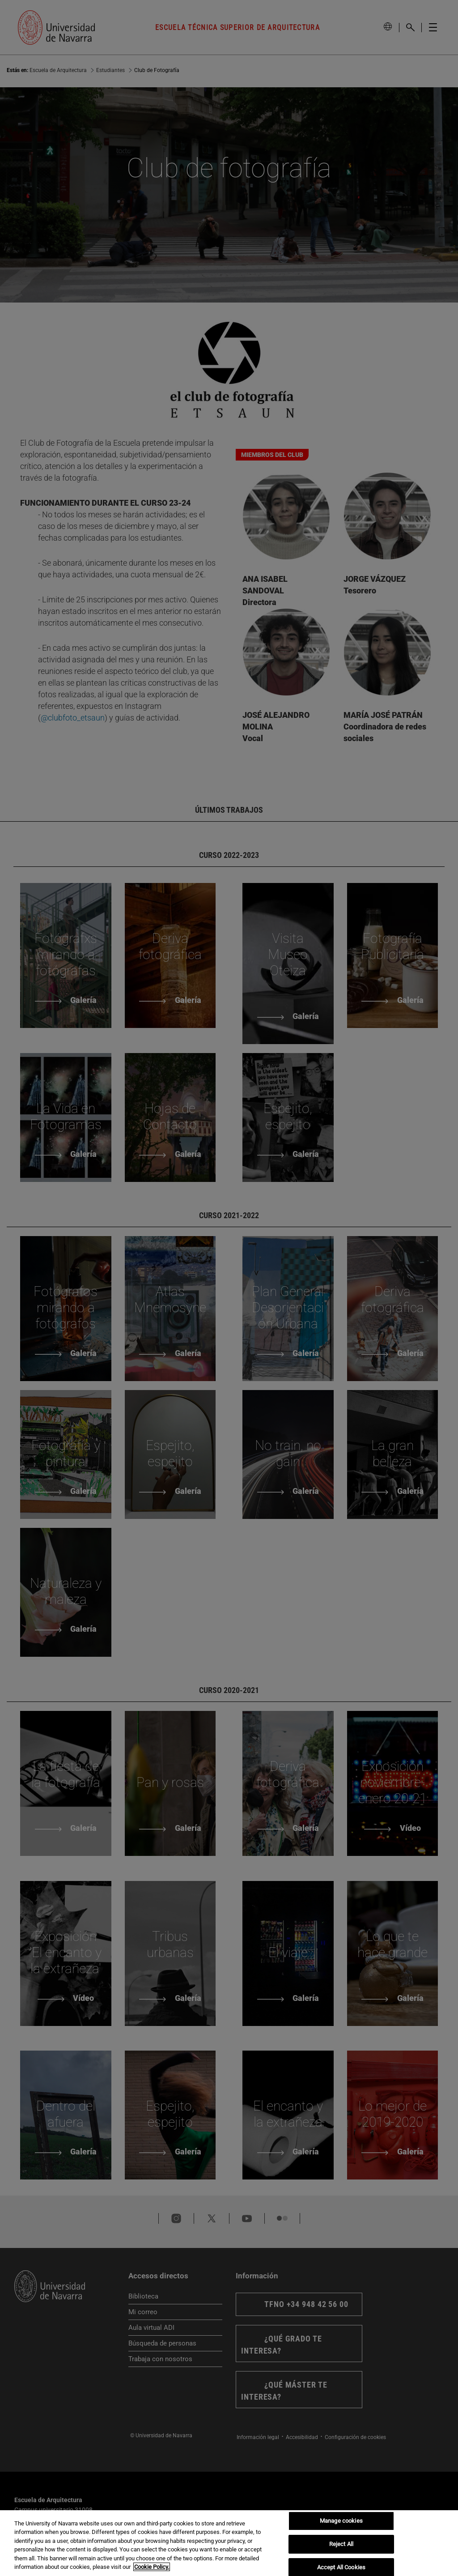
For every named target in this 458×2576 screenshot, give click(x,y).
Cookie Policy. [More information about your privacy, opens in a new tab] (151, 2566)
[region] (229, 2543)
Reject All (341, 2544)
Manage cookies (341, 2521)
